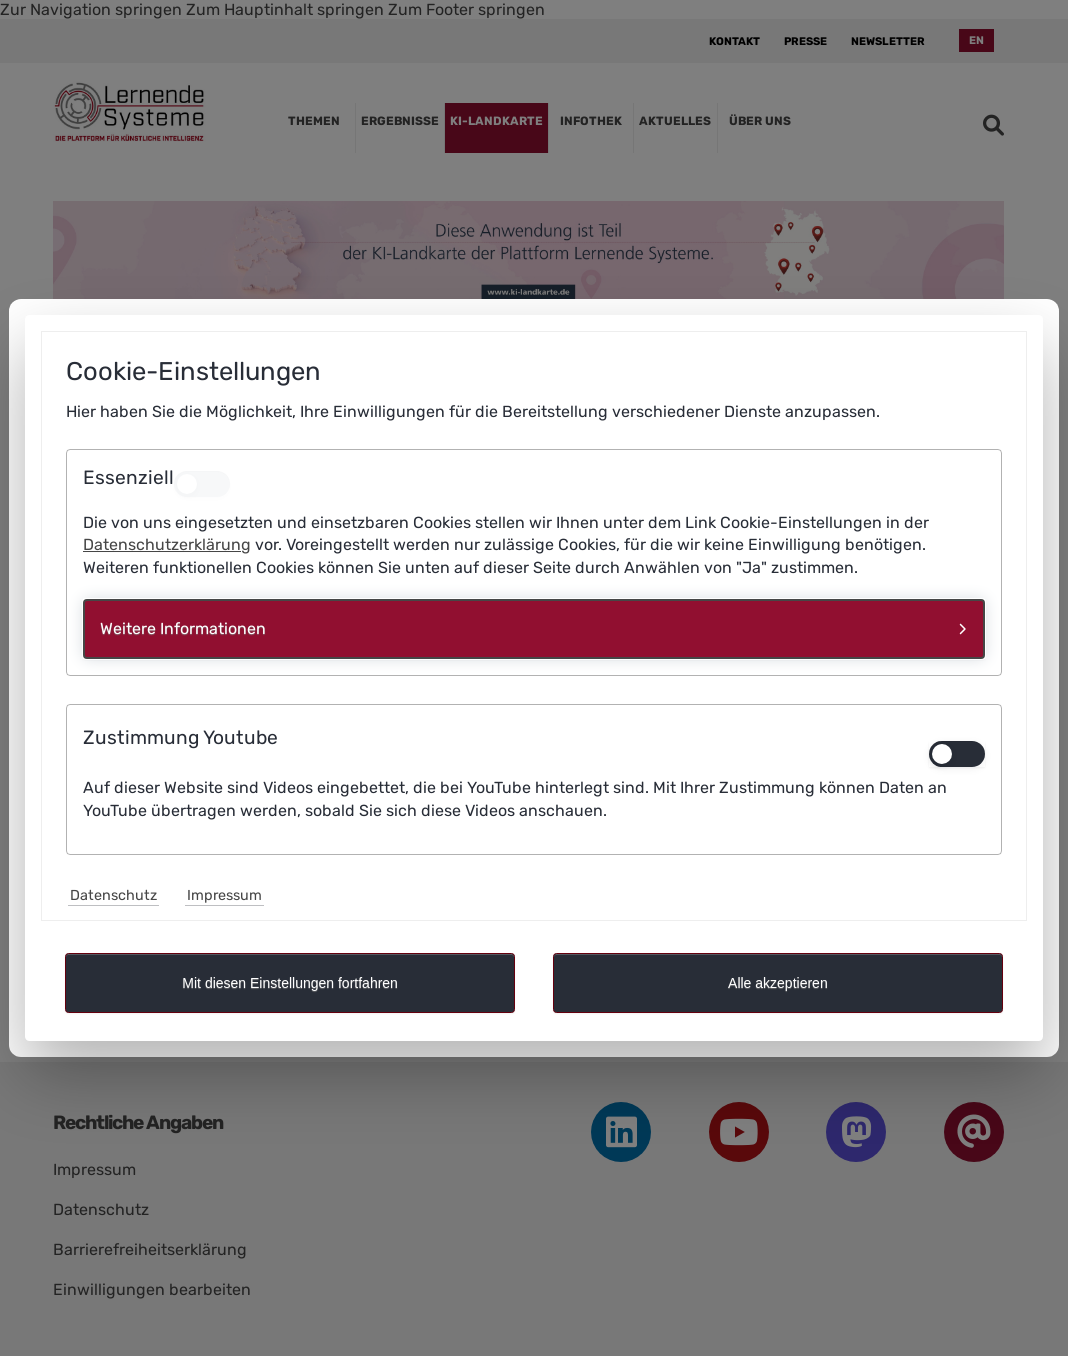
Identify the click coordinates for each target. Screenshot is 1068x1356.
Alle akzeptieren (778, 983)
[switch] (957, 754)
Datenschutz (113, 895)
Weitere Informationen (183, 628)
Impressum (224, 895)
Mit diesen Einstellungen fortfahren (290, 983)
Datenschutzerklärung (167, 544)
